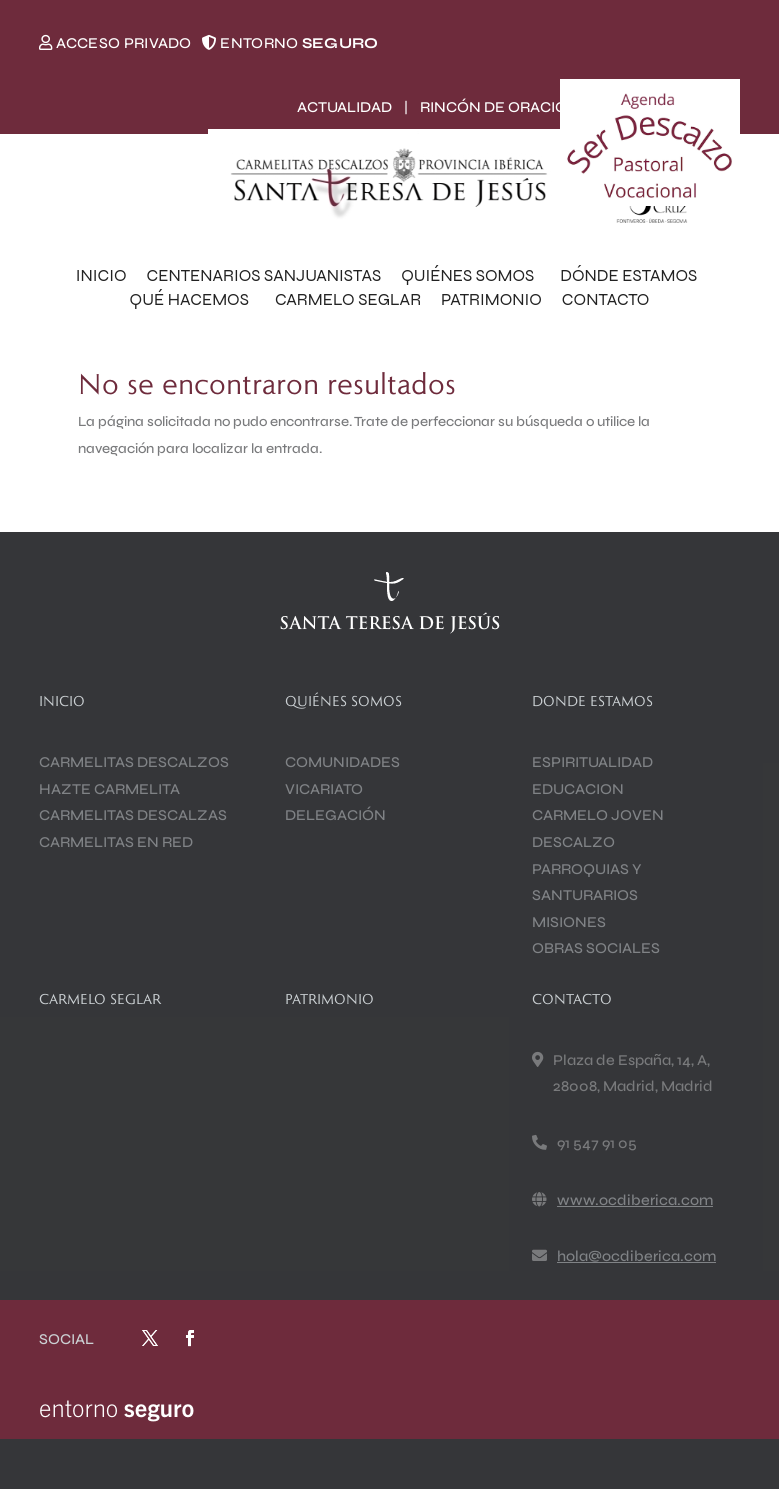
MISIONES (569, 922)
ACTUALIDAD (344, 107)
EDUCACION (578, 789)
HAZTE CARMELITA (109, 789)
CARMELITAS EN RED (116, 842)
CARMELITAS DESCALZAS (133, 815)
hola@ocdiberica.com (636, 1256)
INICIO (101, 275)
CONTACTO (606, 299)
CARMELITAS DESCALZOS (134, 762)
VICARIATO (324, 789)
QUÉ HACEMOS (192, 299)
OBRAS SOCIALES (596, 948)
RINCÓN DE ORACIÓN (499, 107)
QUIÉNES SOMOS (470, 275)
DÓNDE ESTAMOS (631, 275)
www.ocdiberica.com (635, 1200)
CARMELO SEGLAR (348, 299)
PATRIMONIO (491, 299)
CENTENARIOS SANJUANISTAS (264, 275)
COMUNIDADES (342, 762)
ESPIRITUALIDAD (592, 762)
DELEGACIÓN (335, 815)
